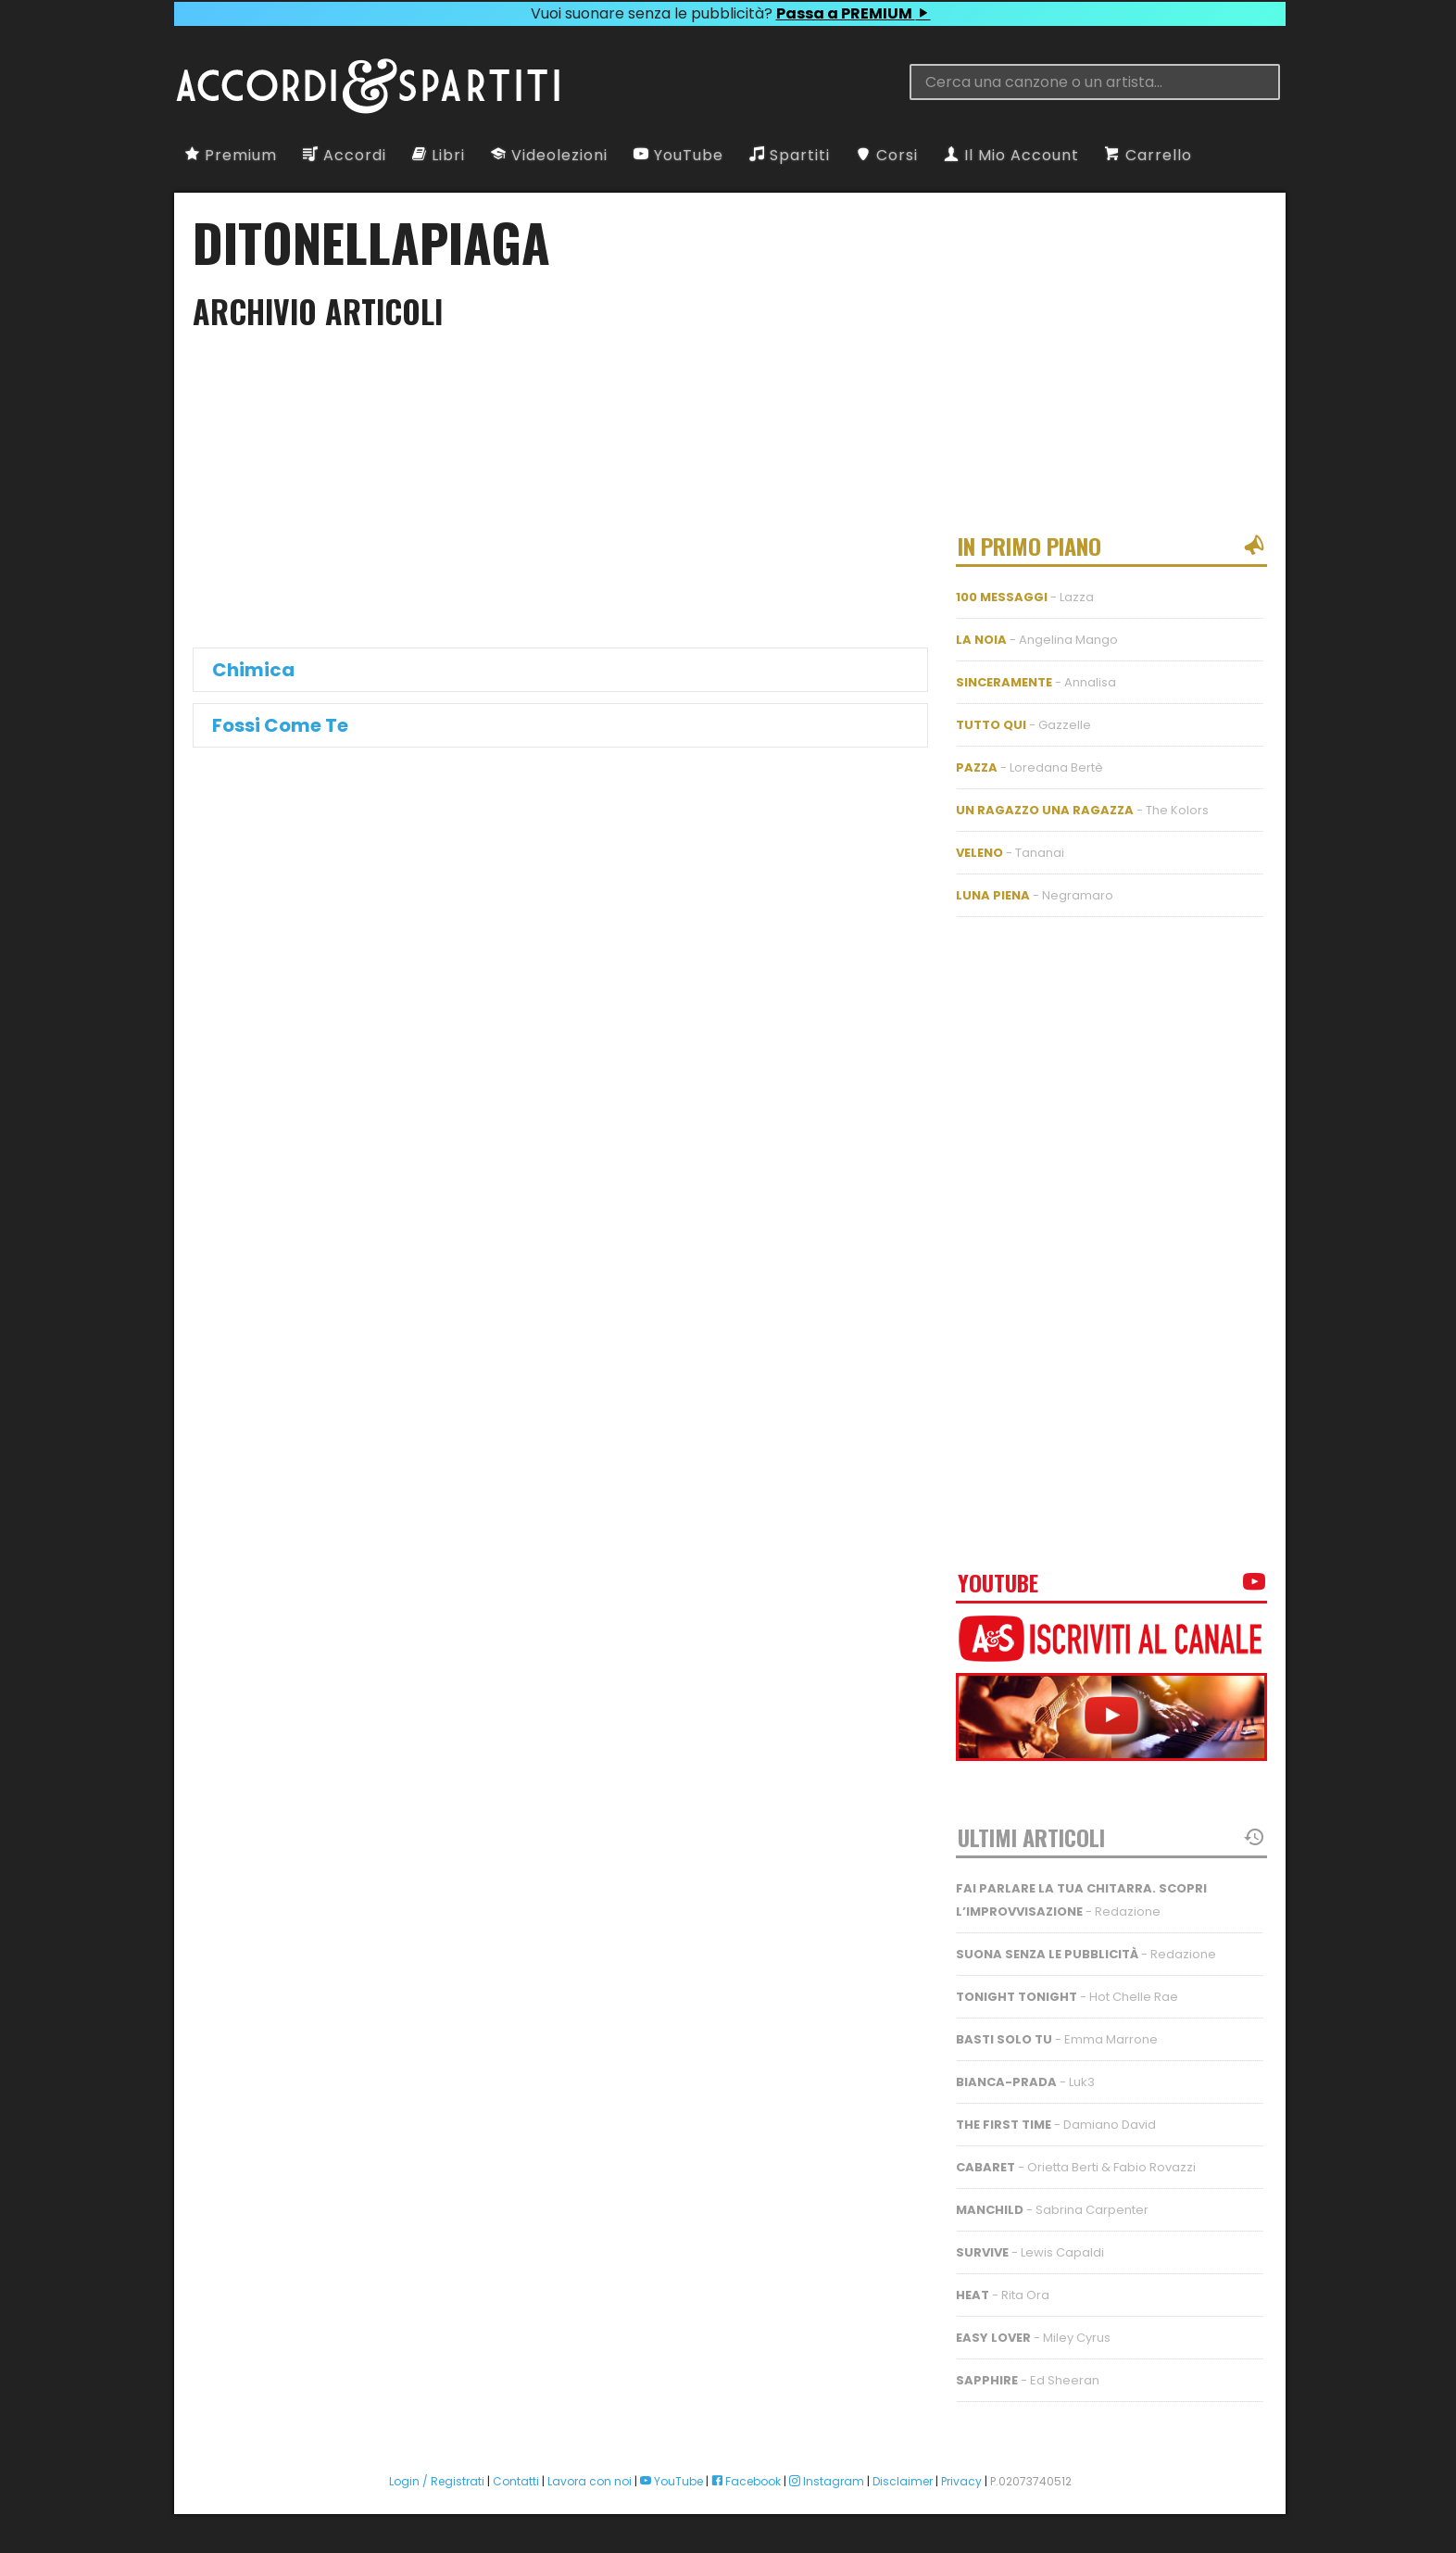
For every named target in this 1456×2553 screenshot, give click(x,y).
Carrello (1148, 155)
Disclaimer (902, 2481)
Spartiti (789, 155)
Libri (438, 155)
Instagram (826, 2481)
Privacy (961, 2481)
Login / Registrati (436, 2481)
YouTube (678, 155)
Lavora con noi (589, 2481)
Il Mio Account (1011, 155)
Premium (231, 155)
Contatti (516, 2481)
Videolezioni (549, 155)
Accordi (344, 155)
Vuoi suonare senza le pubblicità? (730, 13)
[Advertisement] (74, 1276)
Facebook (746, 2481)
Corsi (887, 155)
